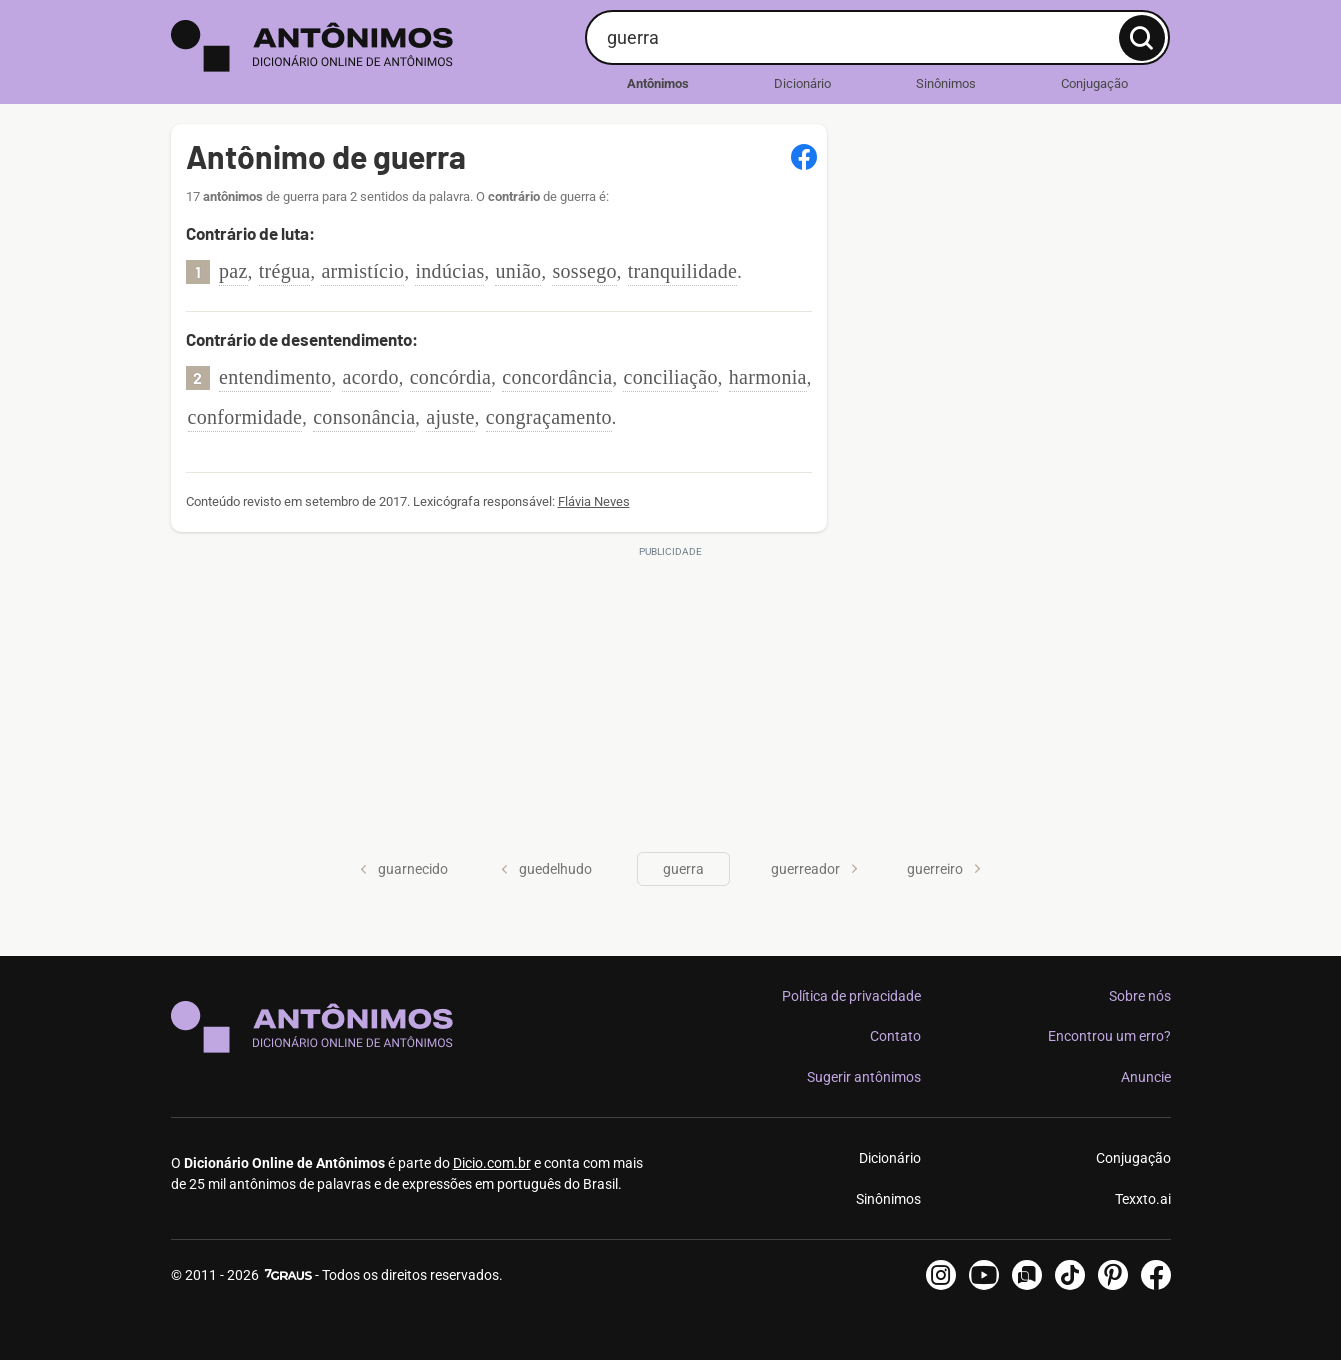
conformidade (245, 417)
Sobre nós (1140, 996)
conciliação (670, 377)
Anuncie (1146, 1077)
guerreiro (944, 869)
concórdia (451, 377)
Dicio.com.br (492, 1163)
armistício (362, 271)
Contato (895, 1036)
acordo (370, 377)
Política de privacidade (851, 996)
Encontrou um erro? (1109, 1036)
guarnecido (404, 869)
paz (233, 271)
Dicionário (802, 83)
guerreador (814, 869)
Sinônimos (946, 83)
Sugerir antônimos (864, 1077)
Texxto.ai (1143, 1199)
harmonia (768, 377)
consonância (364, 417)
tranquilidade (682, 271)
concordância (557, 377)
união (518, 271)
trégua (285, 271)
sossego (584, 271)
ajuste (450, 417)
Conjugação (1094, 83)
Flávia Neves (594, 501)
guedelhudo (546, 869)
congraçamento (549, 417)
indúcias (449, 271)
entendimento (275, 377)
